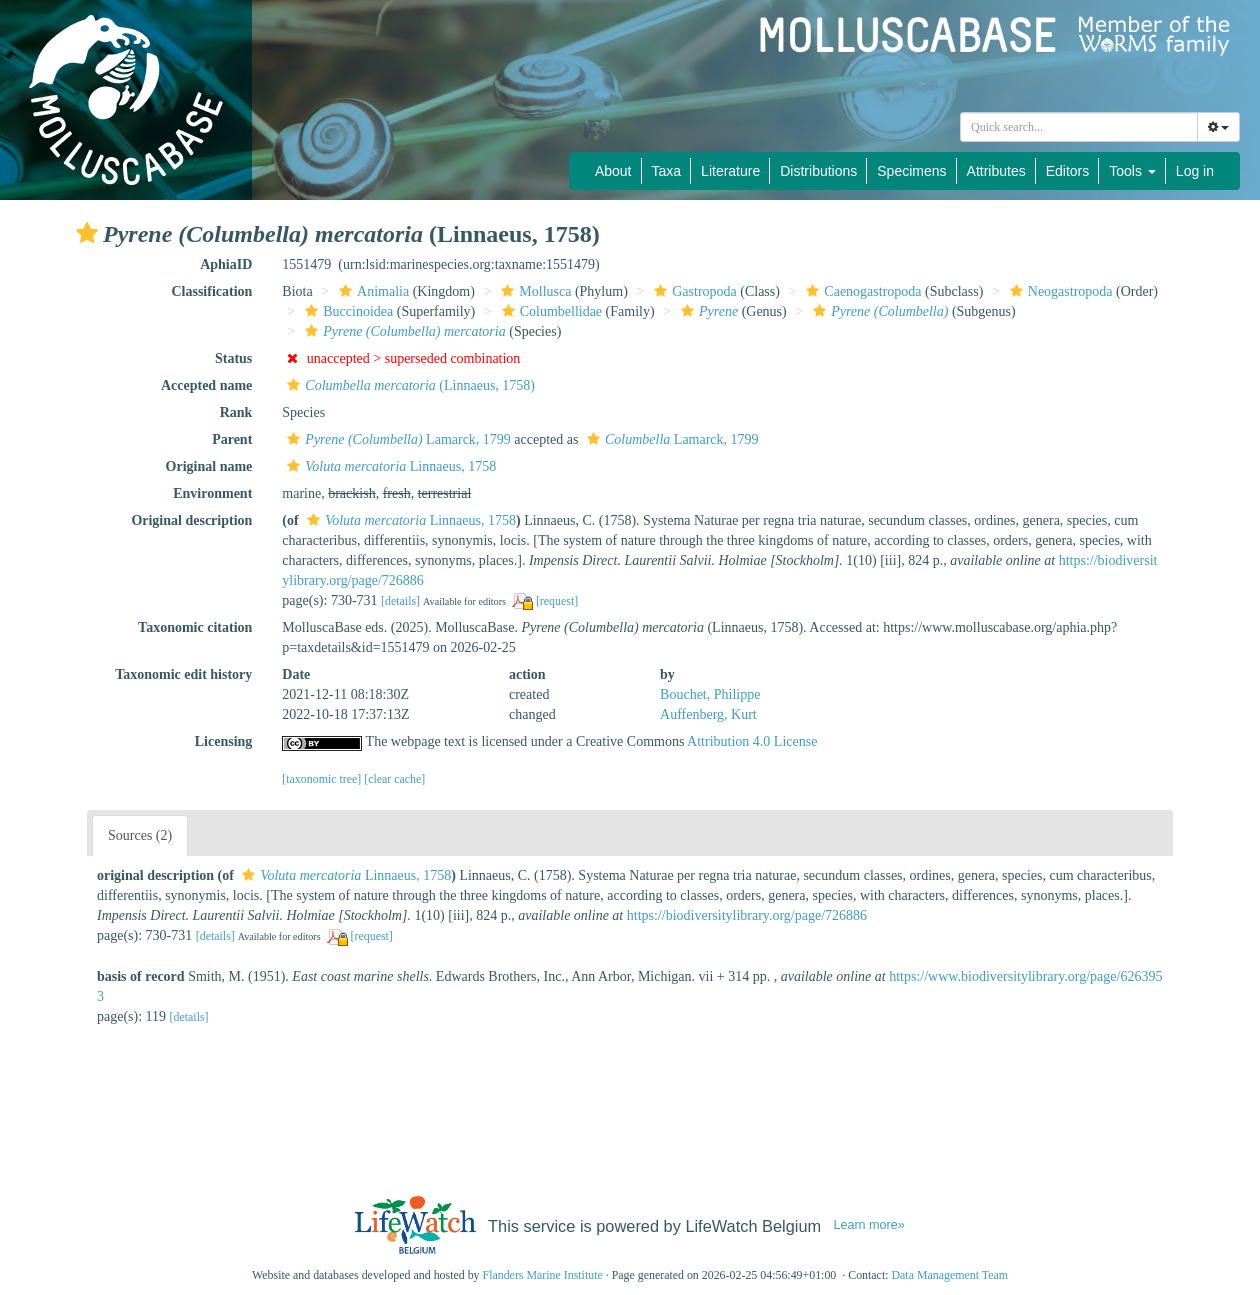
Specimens (911, 171)
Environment (212, 493)
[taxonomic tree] (321, 779)
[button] (87, 233)
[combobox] (1079, 127)
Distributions (818, 171)
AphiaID (226, 264)
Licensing (224, 741)
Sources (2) (140, 835)
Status (233, 358)
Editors (1068, 171)
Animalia (371, 291)
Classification (211, 291)
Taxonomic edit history (183, 674)
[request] (557, 601)
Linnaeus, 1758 (389, 466)
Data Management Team (949, 1275)
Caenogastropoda (861, 291)
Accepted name (206, 385)
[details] (400, 601)
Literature (730, 171)
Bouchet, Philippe (710, 694)
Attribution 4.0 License (752, 741)
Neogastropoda (1059, 291)
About (613, 171)
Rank (236, 412)
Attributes (996, 171)
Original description (191, 520)
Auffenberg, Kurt (708, 714)
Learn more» (868, 1225)
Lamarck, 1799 (396, 439)
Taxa (667, 171)
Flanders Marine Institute (543, 1275)
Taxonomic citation (195, 627)
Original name (209, 466)
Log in (1195, 171)
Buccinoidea (346, 311)
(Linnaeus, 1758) (408, 385)
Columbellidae (549, 311)
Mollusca (533, 291)
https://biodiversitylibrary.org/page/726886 (747, 915)
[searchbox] (1079, 127)
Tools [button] (1132, 171)
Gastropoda (693, 291)
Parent (232, 439)
